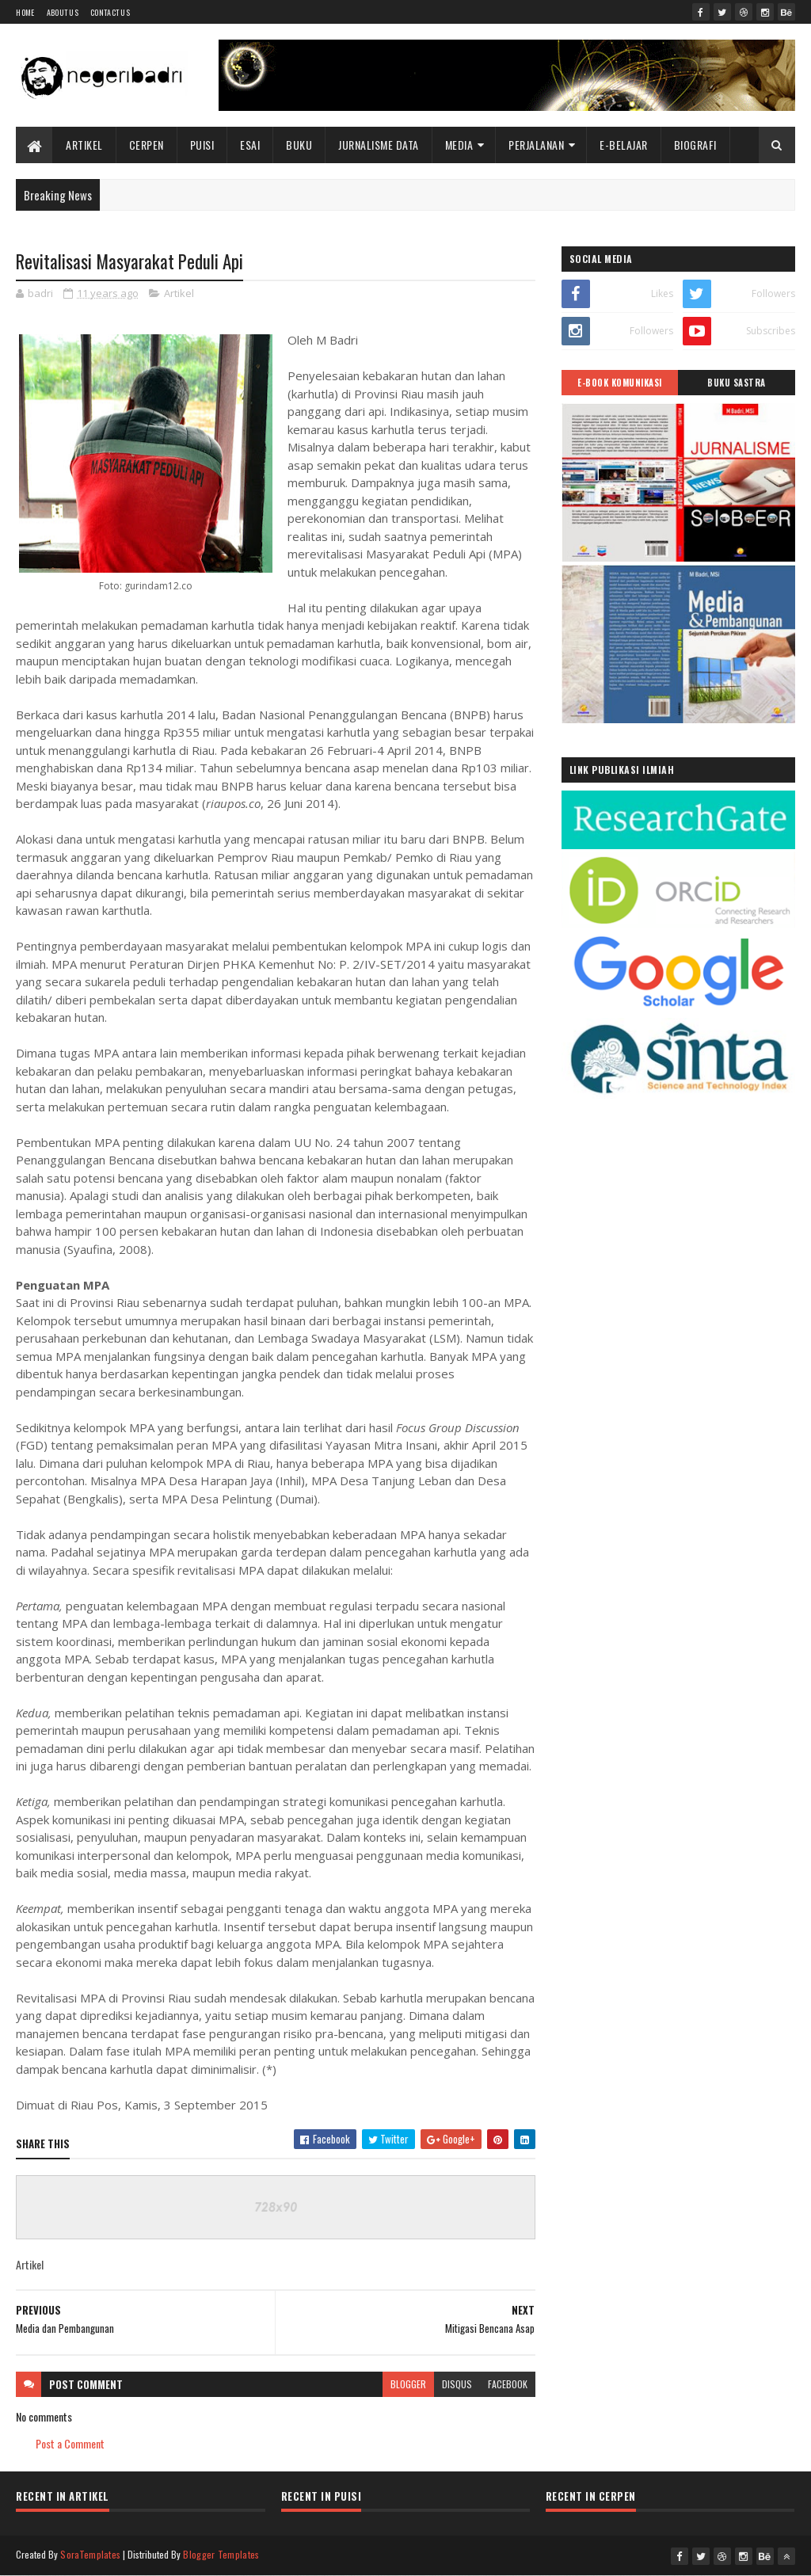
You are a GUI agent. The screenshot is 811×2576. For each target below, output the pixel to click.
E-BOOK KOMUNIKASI (619, 382)
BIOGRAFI (695, 144)
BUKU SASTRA (736, 382)
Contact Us (110, 12)
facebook (507, 2384)
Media (459, 144)
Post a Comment (70, 2443)
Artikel (84, 144)
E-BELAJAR (624, 144)
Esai (250, 144)
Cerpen (146, 144)
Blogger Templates (221, 2554)
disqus (457, 2384)
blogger (408, 2384)
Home (25, 12)
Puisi (202, 144)
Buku (299, 144)
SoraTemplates (90, 2554)
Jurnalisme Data (378, 144)
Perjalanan (536, 144)
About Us (62, 12)
